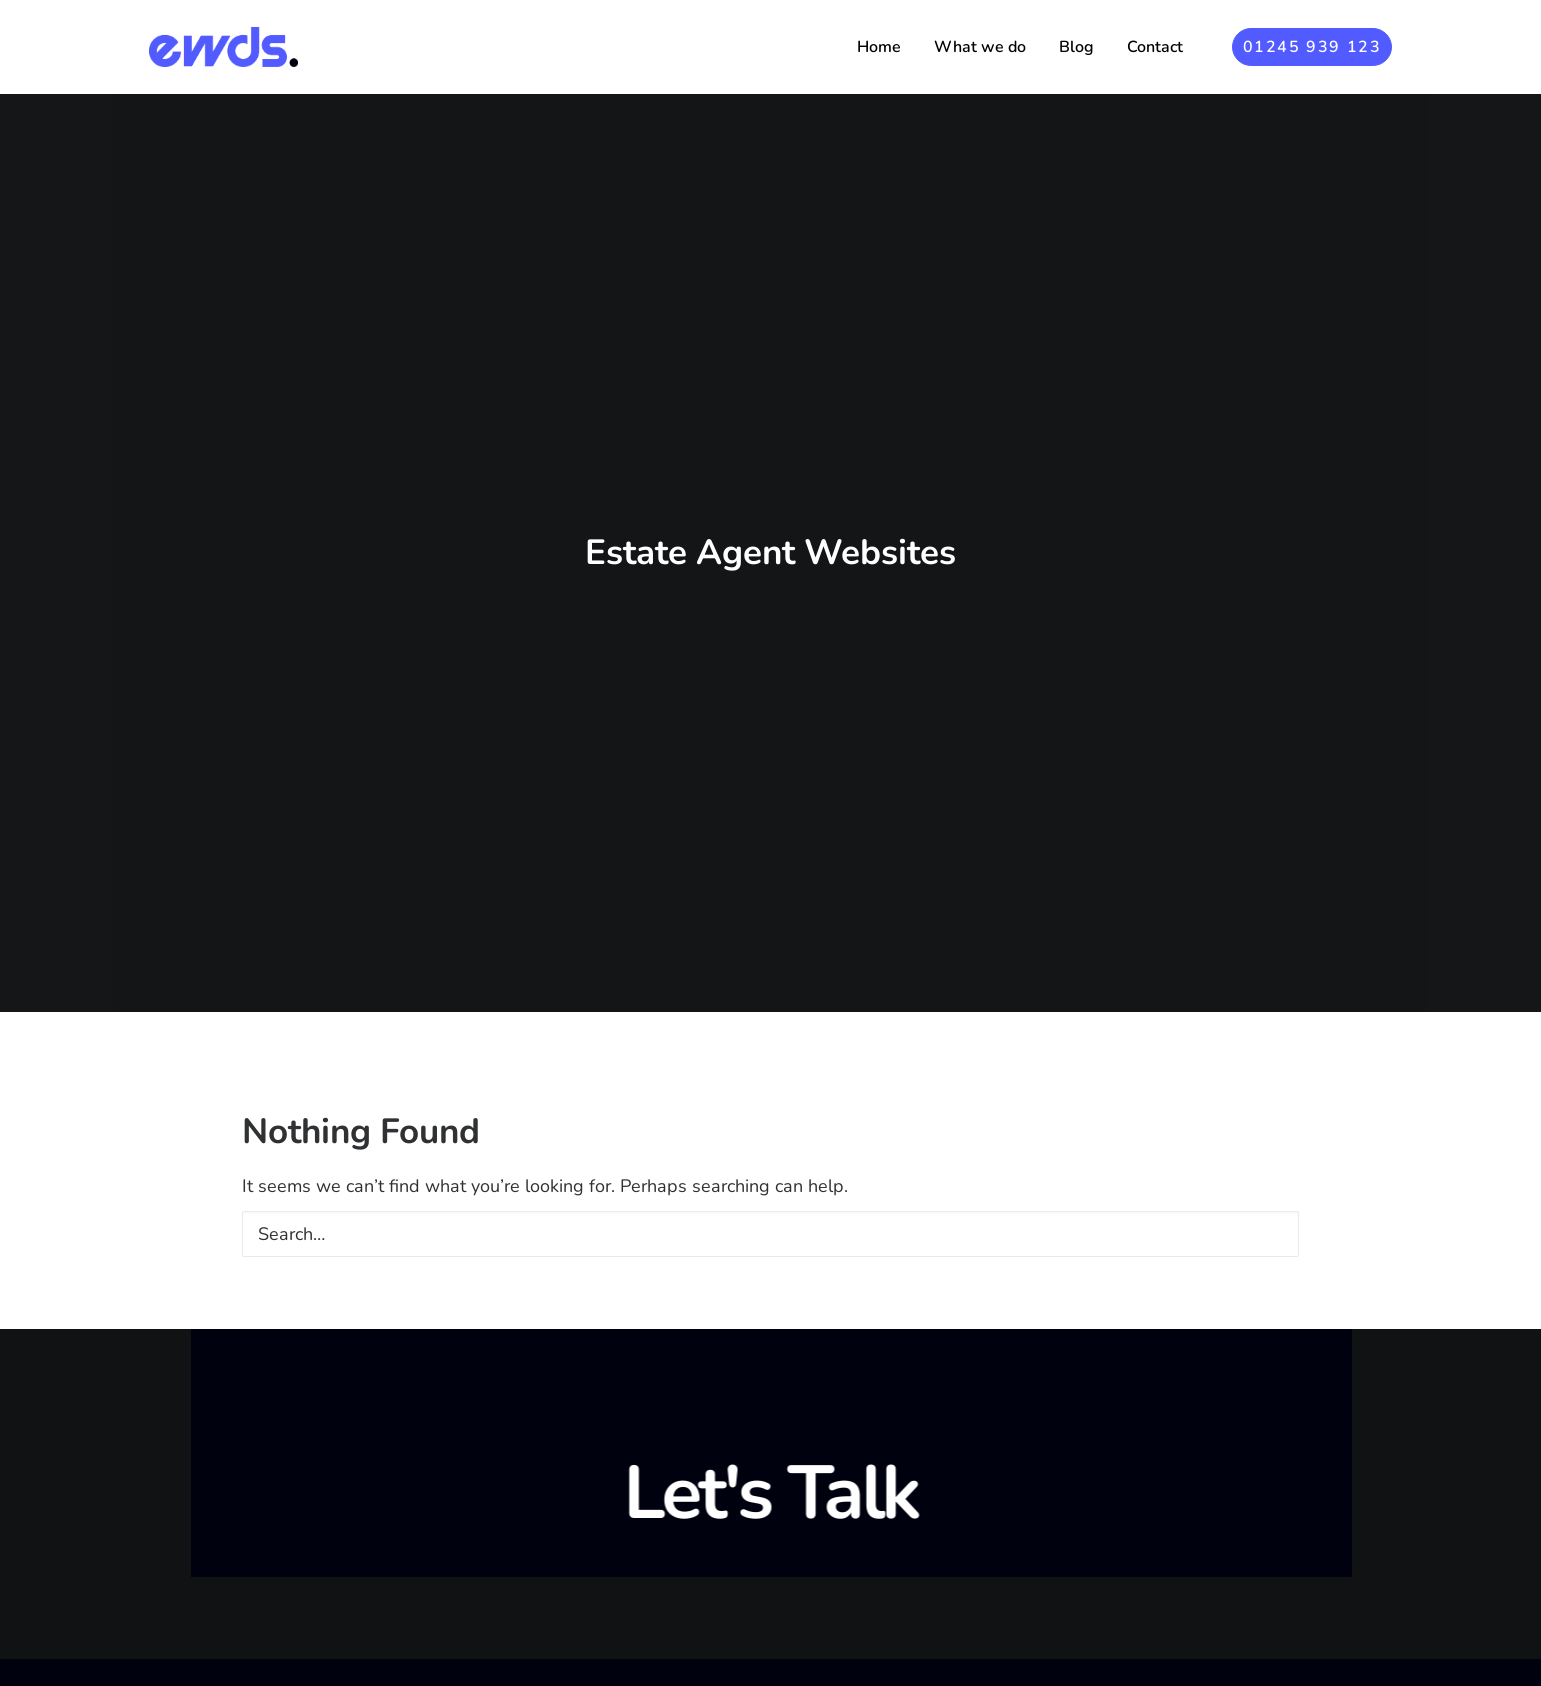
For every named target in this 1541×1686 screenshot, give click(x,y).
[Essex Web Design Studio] (224, 47)
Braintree (843, 1674)
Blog (1076, 47)
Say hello (1183, 1580)
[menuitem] (879, 47)
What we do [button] (980, 47)
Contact (1155, 47)
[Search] (770, 1070)
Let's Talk (770, 1330)
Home (879, 47)
